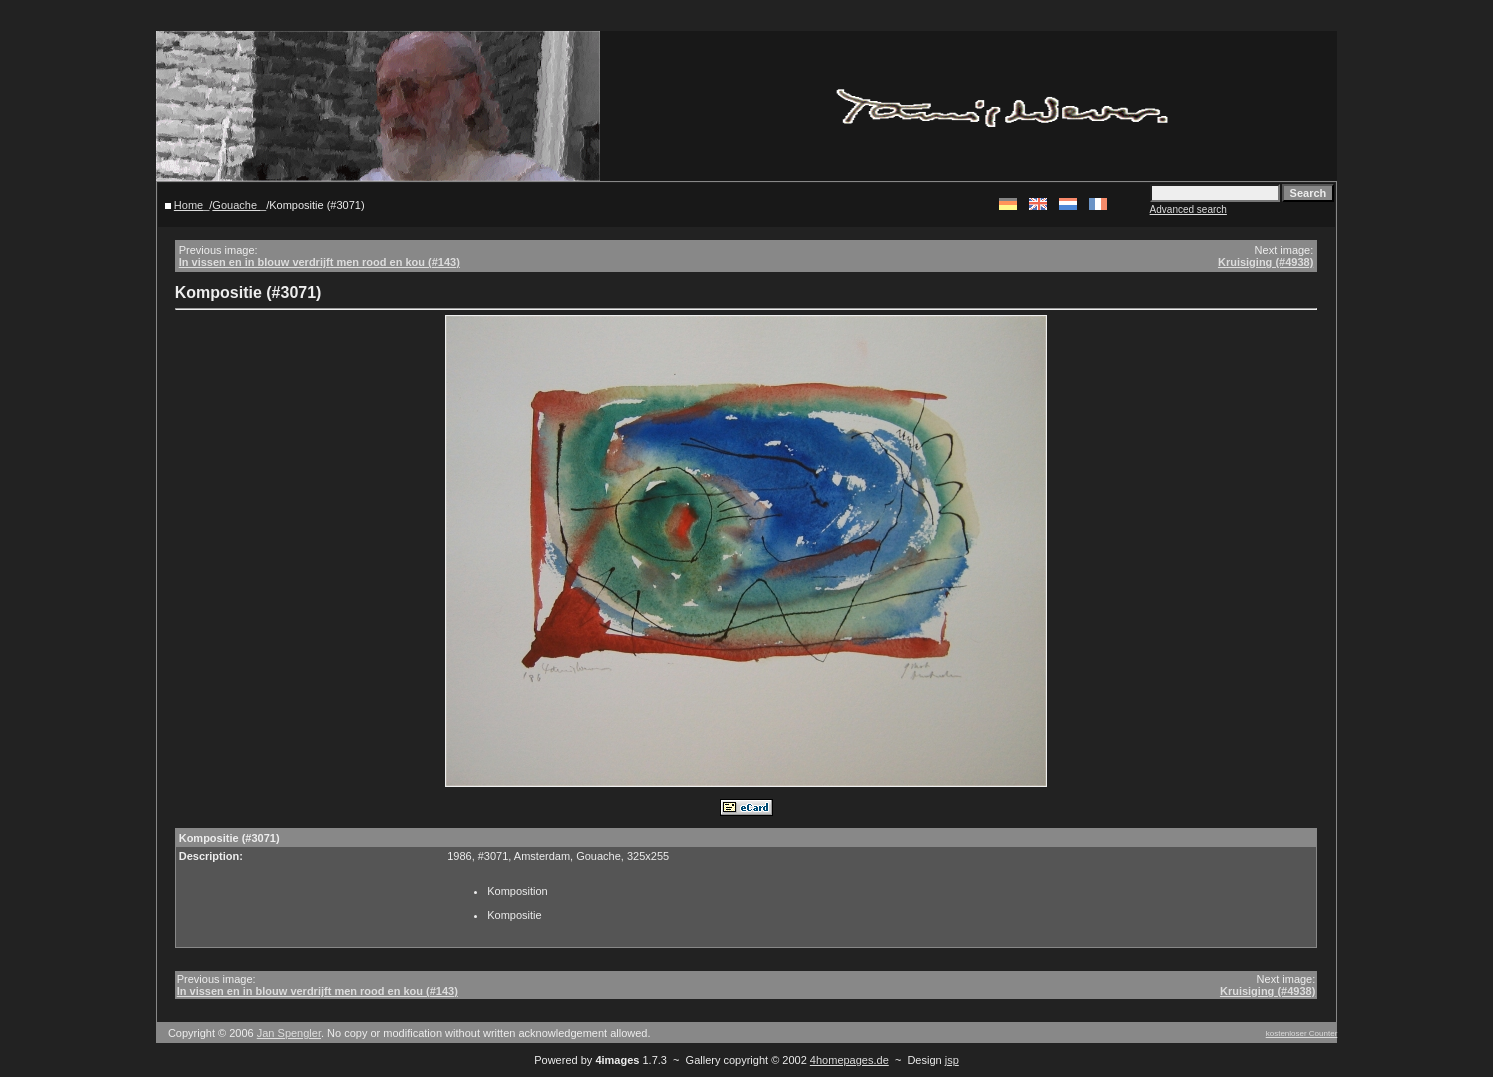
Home (188, 205)
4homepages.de (849, 1060)
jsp (952, 1060)
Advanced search (1188, 209)
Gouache (236, 205)
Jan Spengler (289, 1033)
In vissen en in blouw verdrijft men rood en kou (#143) (319, 262)
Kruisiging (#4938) (1265, 262)
